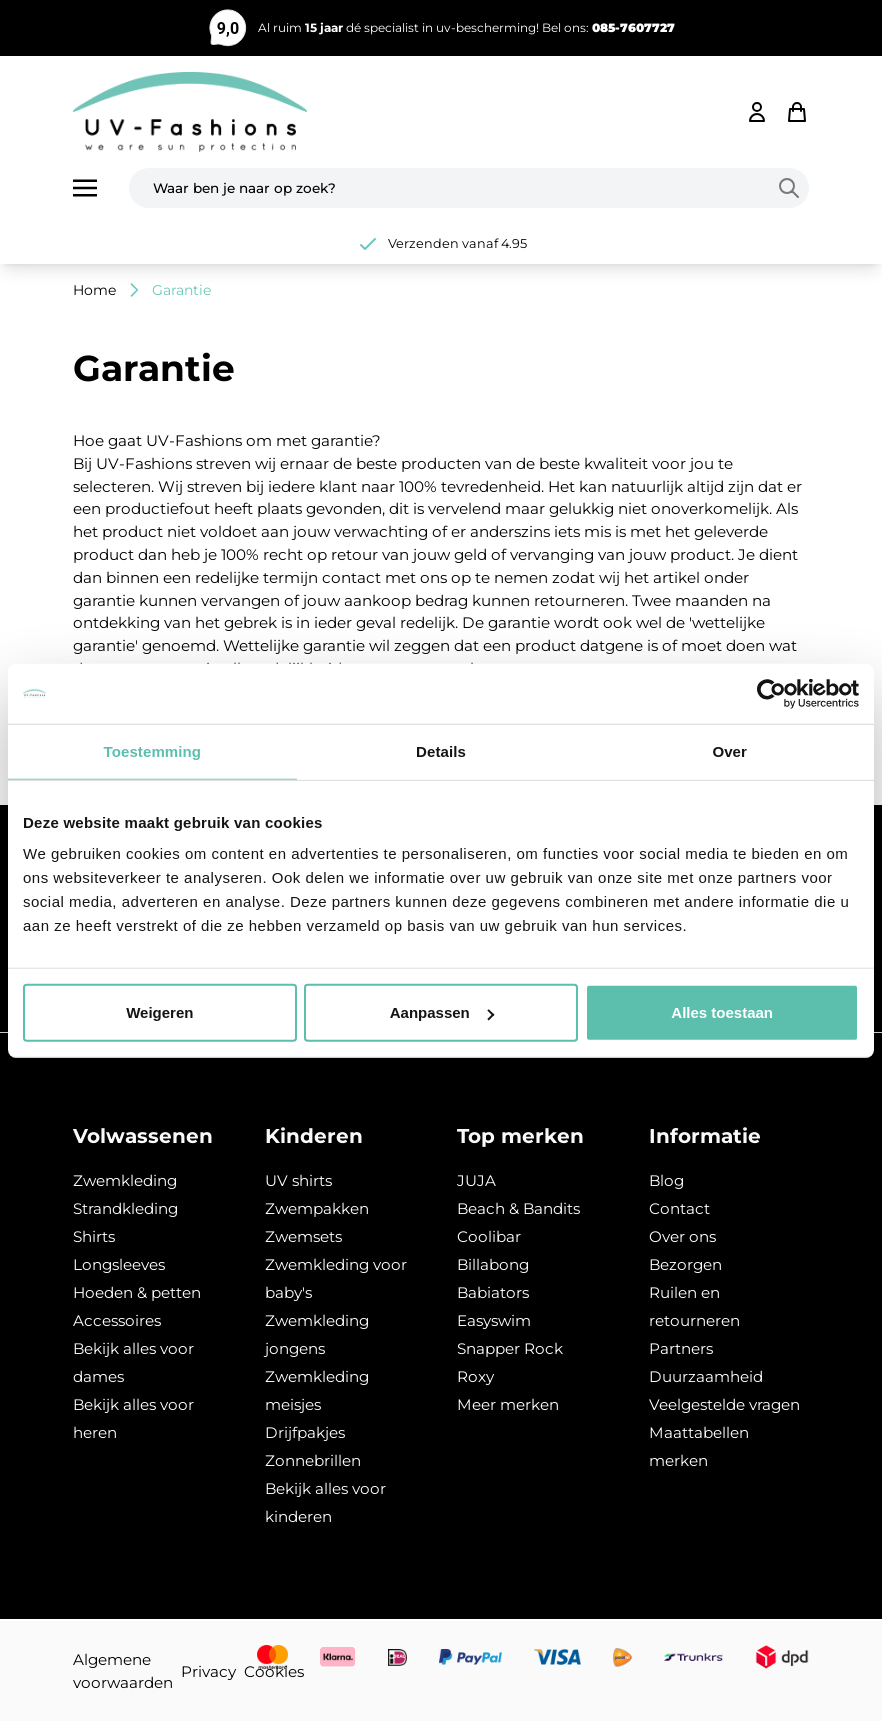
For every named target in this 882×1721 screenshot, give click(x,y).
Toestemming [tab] (153, 750)
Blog (666, 1180)
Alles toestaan (722, 1012)
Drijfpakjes (305, 1432)
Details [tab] (441, 750)
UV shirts (298, 1180)
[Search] (793, 188)
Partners (681, 1348)
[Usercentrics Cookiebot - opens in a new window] (771, 693)
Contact (679, 1208)
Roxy (475, 1376)
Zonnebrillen (313, 1460)
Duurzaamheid (706, 1376)
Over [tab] (729, 750)
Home (94, 290)
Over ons (682, 1236)
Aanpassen (442, 1012)
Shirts (94, 1236)
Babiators (493, 1292)
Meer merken (508, 1404)
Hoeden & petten (137, 1292)
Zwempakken (317, 1208)
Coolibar (489, 1236)
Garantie (181, 290)
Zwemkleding (125, 1180)
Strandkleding (125, 1208)
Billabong (493, 1264)
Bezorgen (685, 1264)
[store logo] (190, 112)
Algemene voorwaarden (123, 1671)
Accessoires (117, 1320)
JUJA (476, 1180)
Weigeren (159, 1012)
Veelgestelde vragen (724, 1404)
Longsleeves (119, 1264)
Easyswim (494, 1320)
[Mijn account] (757, 112)
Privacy (208, 1671)
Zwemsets (303, 1236)
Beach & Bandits (518, 1208)
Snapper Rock (510, 1348)
